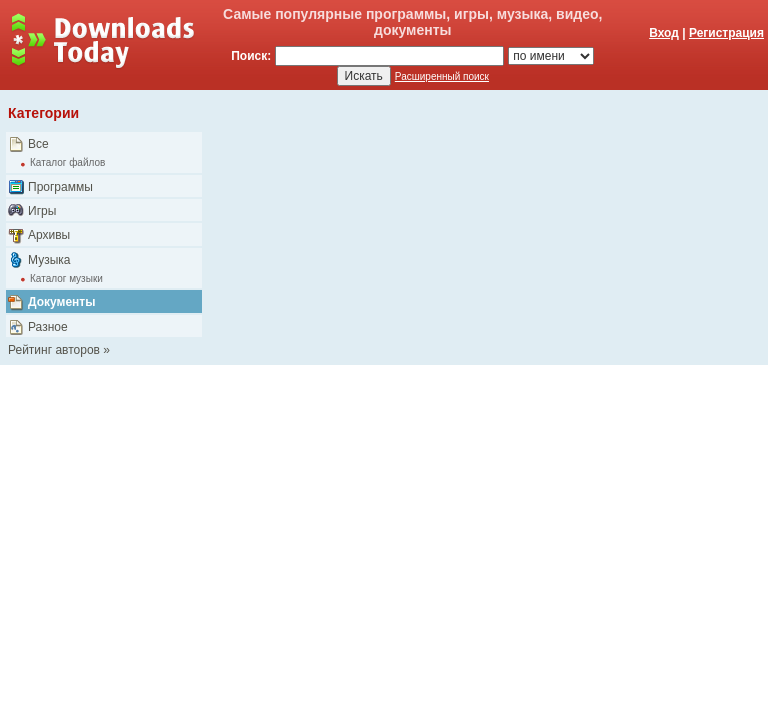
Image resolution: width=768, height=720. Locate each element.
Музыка (49, 260)
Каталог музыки (66, 278)
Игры (42, 211)
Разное (48, 327)
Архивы (49, 235)
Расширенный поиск (442, 76)
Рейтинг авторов (54, 350)
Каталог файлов (67, 162)
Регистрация (726, 33)
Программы (60, 187)
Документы (61, 302)
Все (38, 144)
